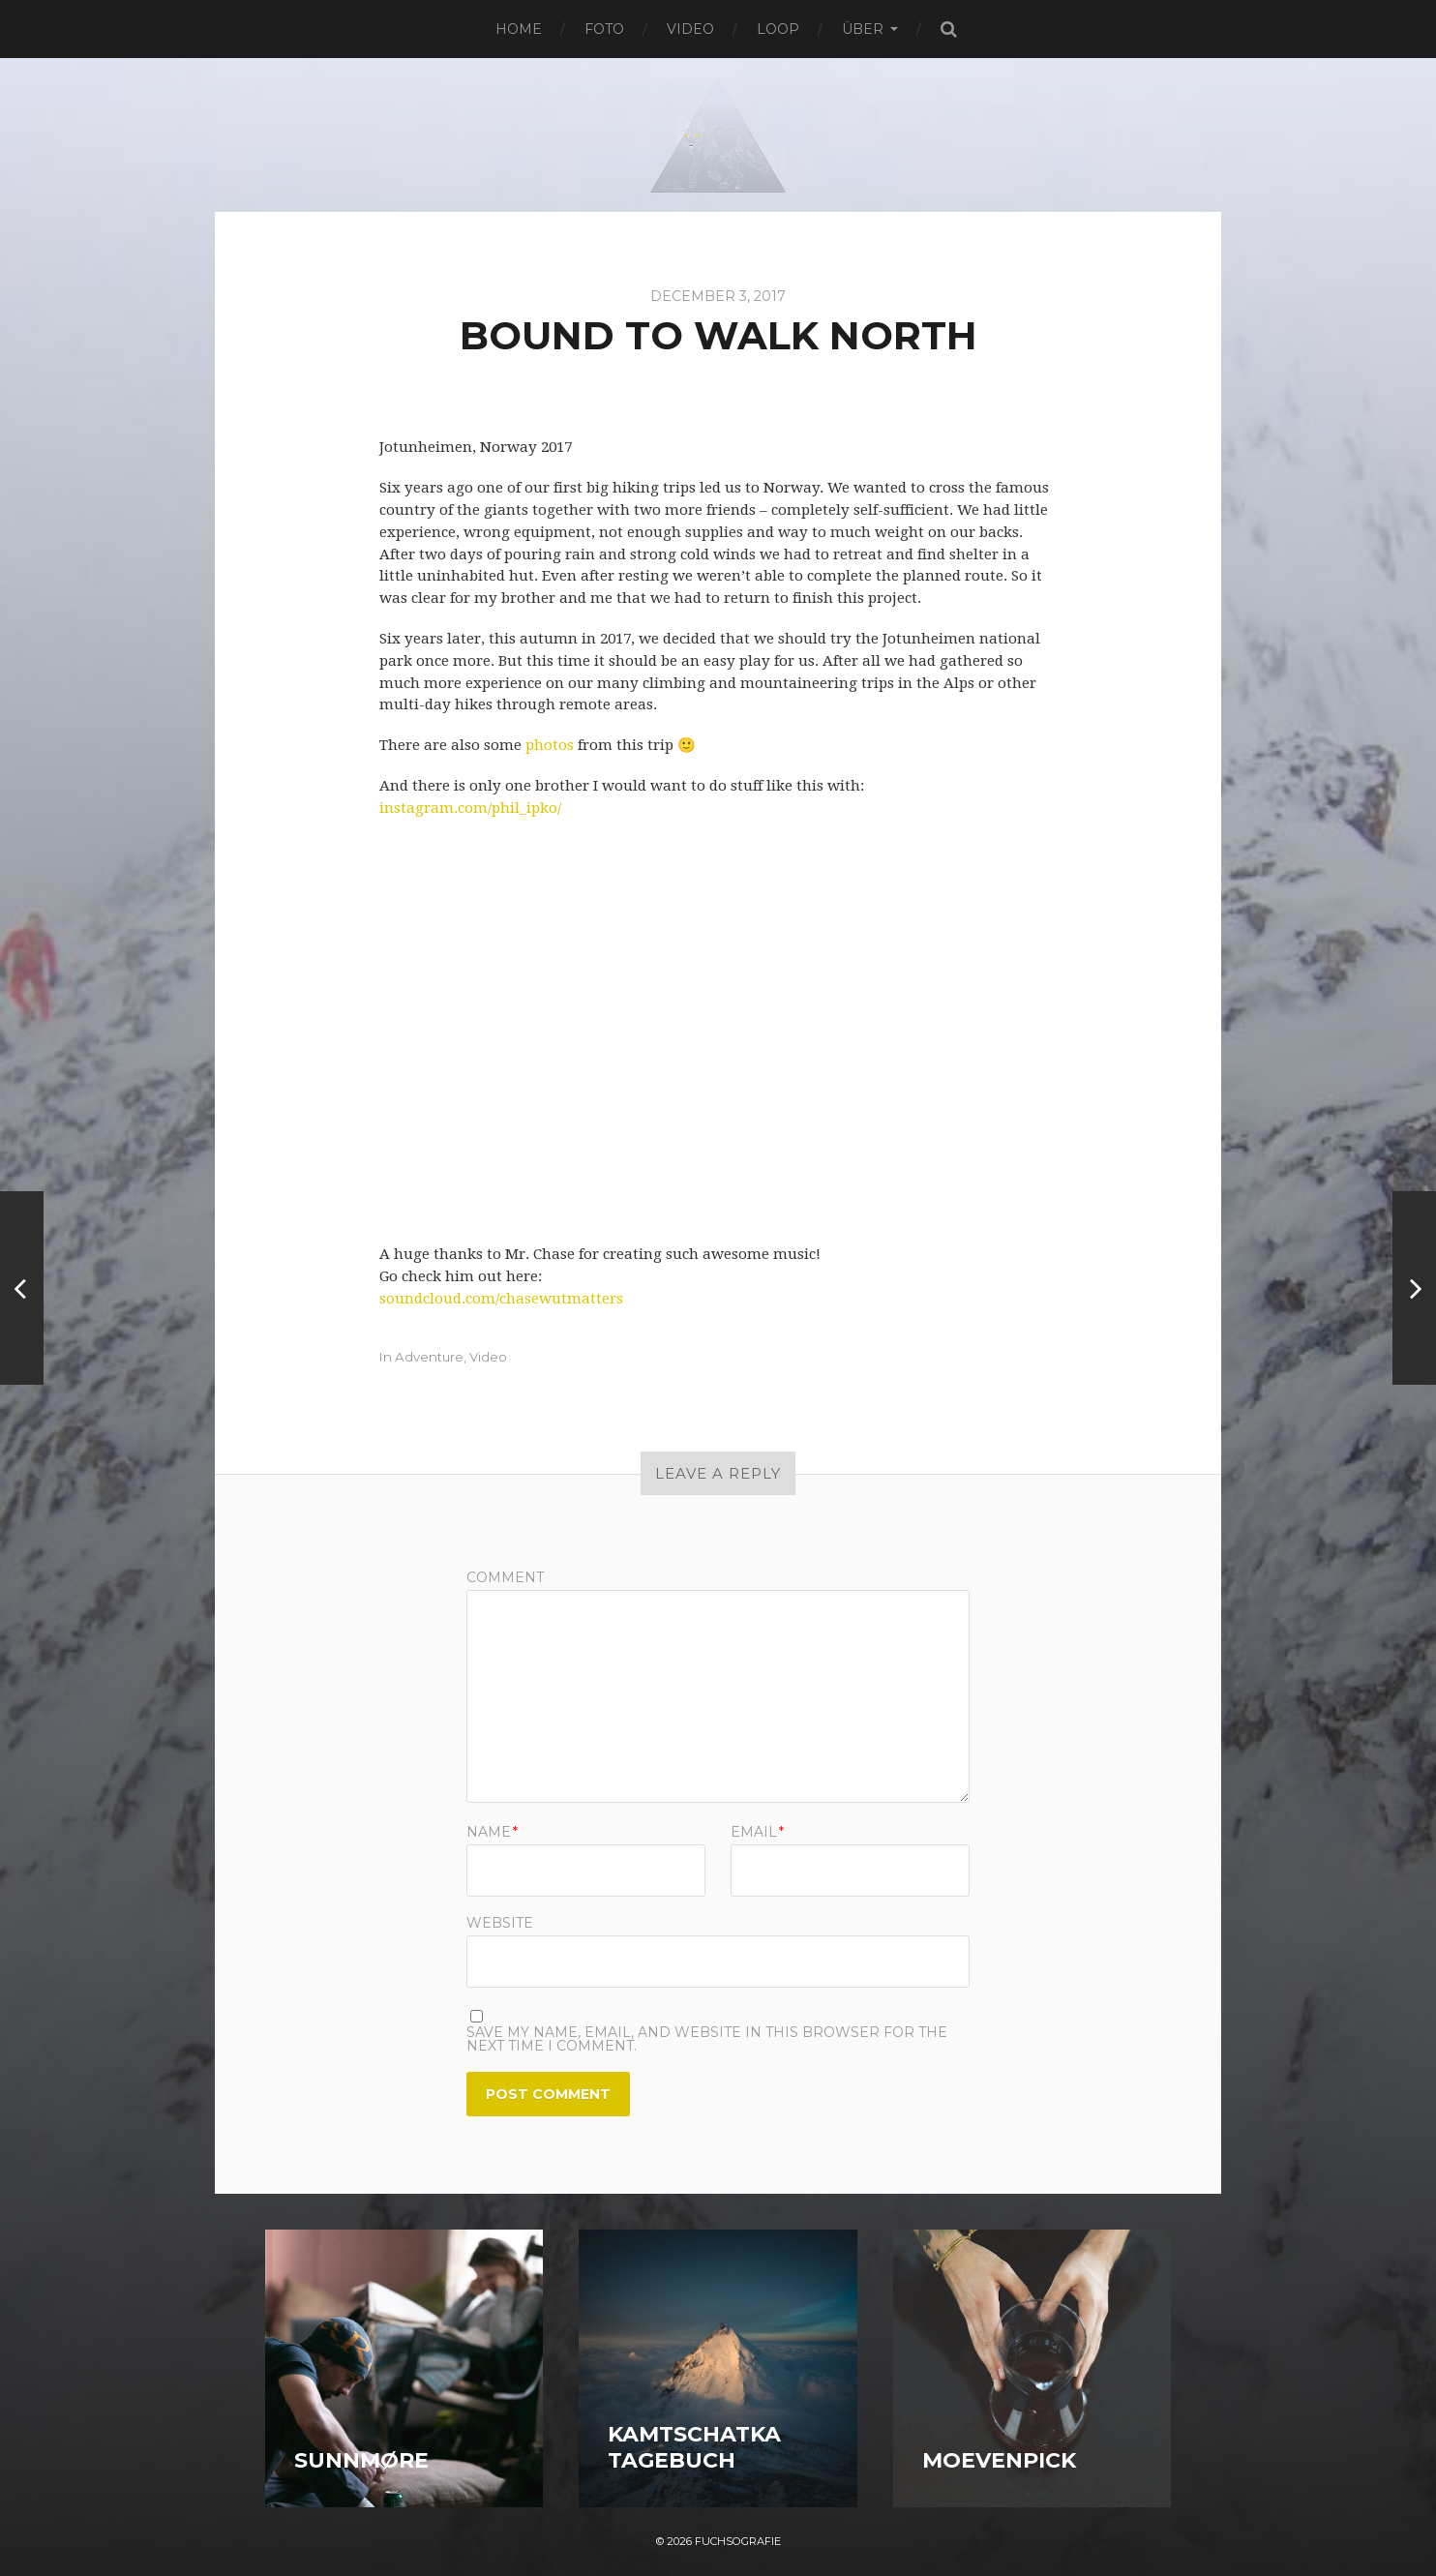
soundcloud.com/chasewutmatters (501, 1298)
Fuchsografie (738, 2541)
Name (492, 1832)
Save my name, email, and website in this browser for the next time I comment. (706, 2038)
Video (690, 29)
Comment (505, 1577)
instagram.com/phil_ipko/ (470, 808)
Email (757, 1832)
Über (862, 29)
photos (549, 745)
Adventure (429, 1356)
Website (499, 1922)
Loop (778, 29)
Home (518, 29)
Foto (604, 29)
